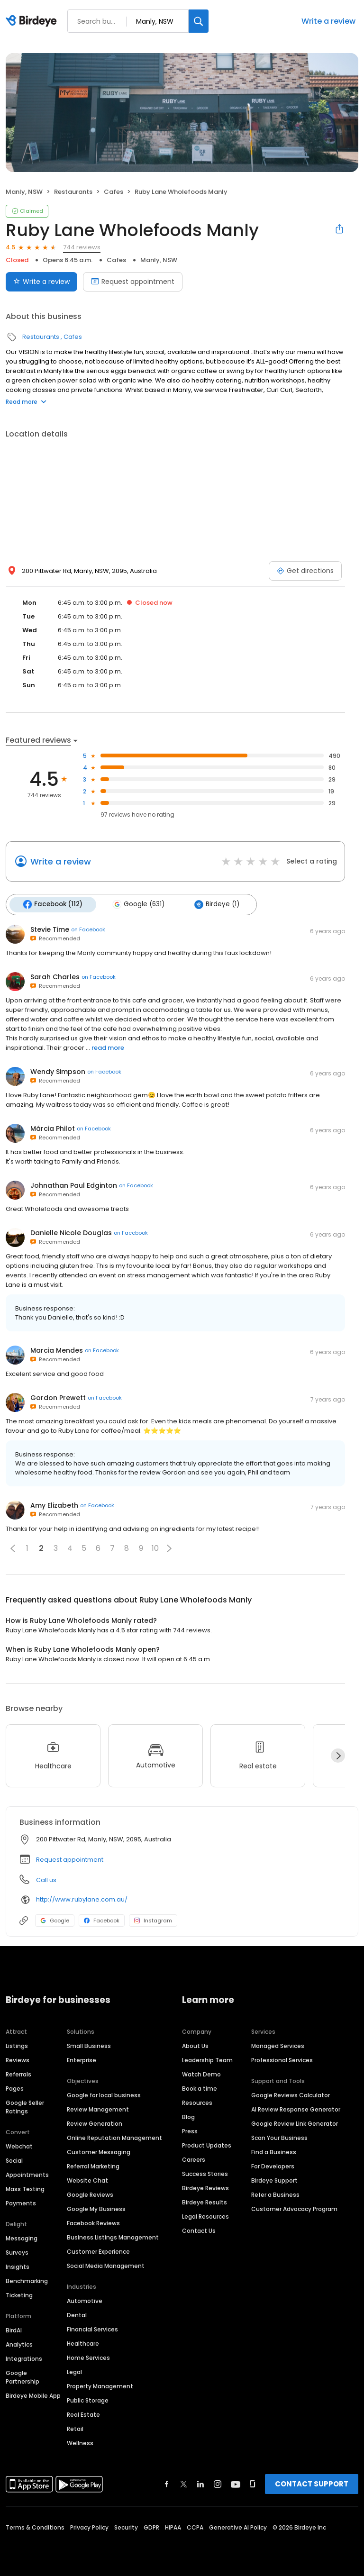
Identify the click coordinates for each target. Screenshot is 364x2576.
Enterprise (81, 2059)
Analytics (19, 2343)
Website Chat (87, 2179)
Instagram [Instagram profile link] (153, 1919)
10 (155, 1546)
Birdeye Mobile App (33, 2394)
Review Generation (94, 2122)
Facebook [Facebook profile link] (101, 1919)
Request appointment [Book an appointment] (132, 281)
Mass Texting (25, 2188)
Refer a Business (275, 2193)
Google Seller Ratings (25, 2105)
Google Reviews (90, 2193)
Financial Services (92, 2328)
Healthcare (83, 2342)
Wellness (80, 2442)
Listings (17, 2044)
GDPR (151, 2526)
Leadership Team (207, 2059)
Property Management (100, 2385)
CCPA (195, 2526)
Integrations (24, 2357)
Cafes (113, 191)
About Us (195, 2044)
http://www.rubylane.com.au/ (81, 1897)
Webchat (19, 2145)
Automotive (84, 2299)
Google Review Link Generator (294, 2122)
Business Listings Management (113, 2236)
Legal (74, 2371)
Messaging (21, 2237)
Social (14, 2159)
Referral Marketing (93, 2165)
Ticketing (19, 2294)
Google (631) (135, 904)
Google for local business (104, 2094)
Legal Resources (205, 2215)
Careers (193, 2158)
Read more (26, 402)
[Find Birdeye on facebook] (167, 2483)
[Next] (338, 1754)
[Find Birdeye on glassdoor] (252, 2483)
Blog (188, 2116)
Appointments (27, 2173)
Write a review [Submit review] (41, 281)
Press (190, 2130)
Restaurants (73, 191)
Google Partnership (22, 2375)
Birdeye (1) (211, 904)
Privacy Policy (89, 2526)
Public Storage (88, 2399)
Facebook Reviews (93, 2222)
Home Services (88, 2356)
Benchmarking (27, 2280)
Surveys (17, 2251)
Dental (77, 2314)
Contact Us (199, 2229)
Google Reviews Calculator (290, 2094)
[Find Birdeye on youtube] (235, 2483)
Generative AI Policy (238, 2526)
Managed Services (277, 2044)
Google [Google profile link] (54, 1919)
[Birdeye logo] (33, 21)
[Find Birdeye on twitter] (183, 2483)
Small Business (89, 2044)
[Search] (199, 21)
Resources (197, 2101)
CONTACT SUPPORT (311, 2482)
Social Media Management (106, 2264)
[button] (12, 1547)
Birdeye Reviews (205, 2187)
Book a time (199, 2087)
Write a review (328, 21)
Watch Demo (201, 2073)
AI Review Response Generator (295, 2108)
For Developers (272, 2165)
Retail (75, 2427)
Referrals (18, 2073)
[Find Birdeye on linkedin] (200, 2483)
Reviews (17, 2059)
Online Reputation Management (114, 2136)
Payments (21, 2202)
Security (126, 2526)
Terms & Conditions (35, 2526)
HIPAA (173, 2526)
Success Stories (205, 2172)
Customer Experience (98, 2250)
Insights (17, 2265)
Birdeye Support (274, 2179)
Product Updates (206, 2144)
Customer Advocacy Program (294, 2207)
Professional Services (282, 2059)
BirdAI (14, 2329)
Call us (46, 1878)
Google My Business (96, 2207)
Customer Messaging (98, 2151)
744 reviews (81, 247)
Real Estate (83, 2413)
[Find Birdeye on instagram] (217, 2483)
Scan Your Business (279, 2136)
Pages (15, 2087)
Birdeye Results (204, 2201)
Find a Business (273, 2151)
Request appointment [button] (69, 1858)
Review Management (98, 2108)
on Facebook (88, 928)
